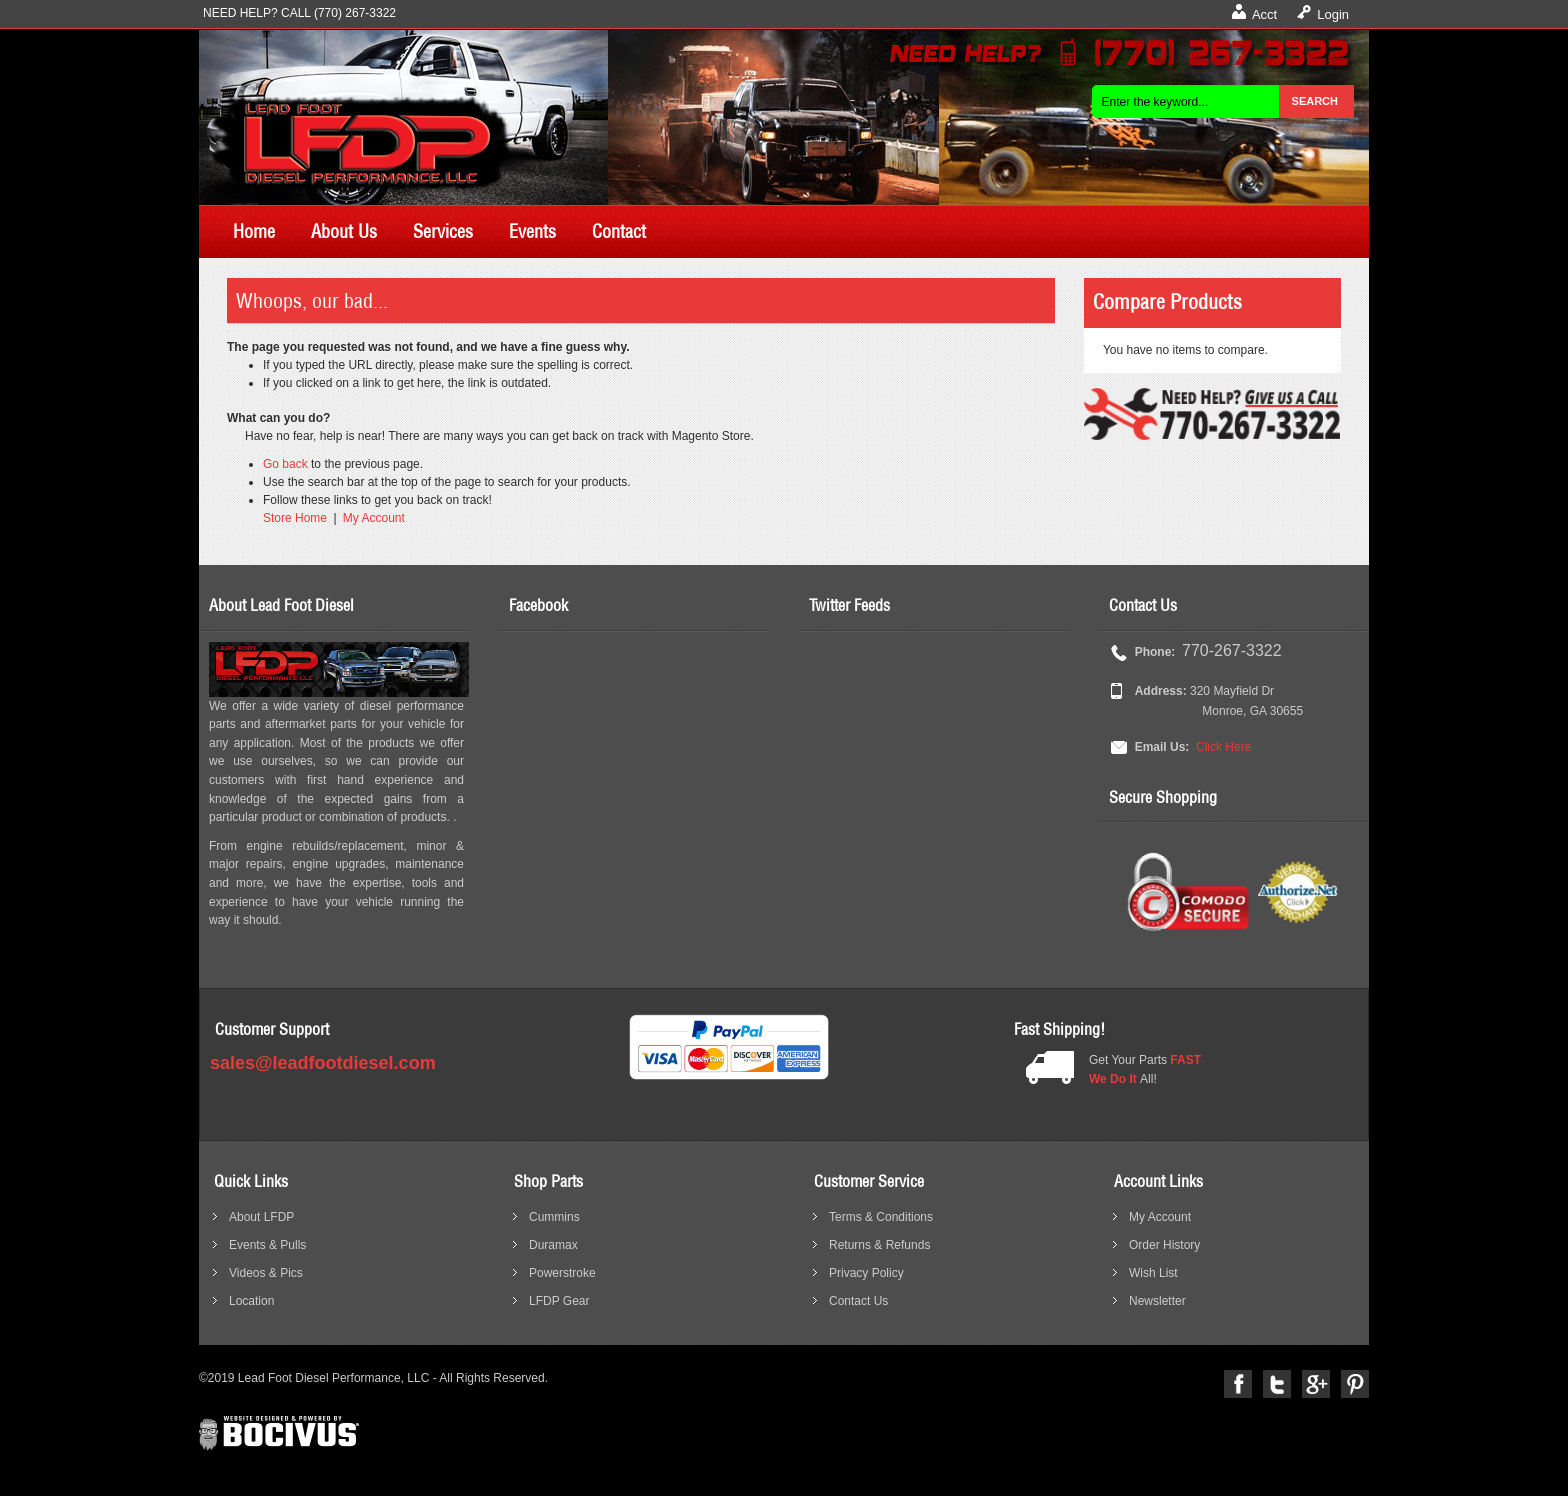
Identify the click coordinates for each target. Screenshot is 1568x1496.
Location (251, 1301)
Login (1333, 14)
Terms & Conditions (881, 1217)
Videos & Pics (266, 1273)
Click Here (1223, 747)
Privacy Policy (866, 1273)
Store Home (295, 518)
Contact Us (858, 1301)
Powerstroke (562, 1273)
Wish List (1153, 1273)
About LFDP (261, 1217)
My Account (374, 518)
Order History (1164, 1245)
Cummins (554, 1217)
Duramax (553, 1245)
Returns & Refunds (879, 1245)
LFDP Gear (559, 1301)
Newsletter (1157, 1301)
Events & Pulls (267, 1245)
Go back (285, 464)
